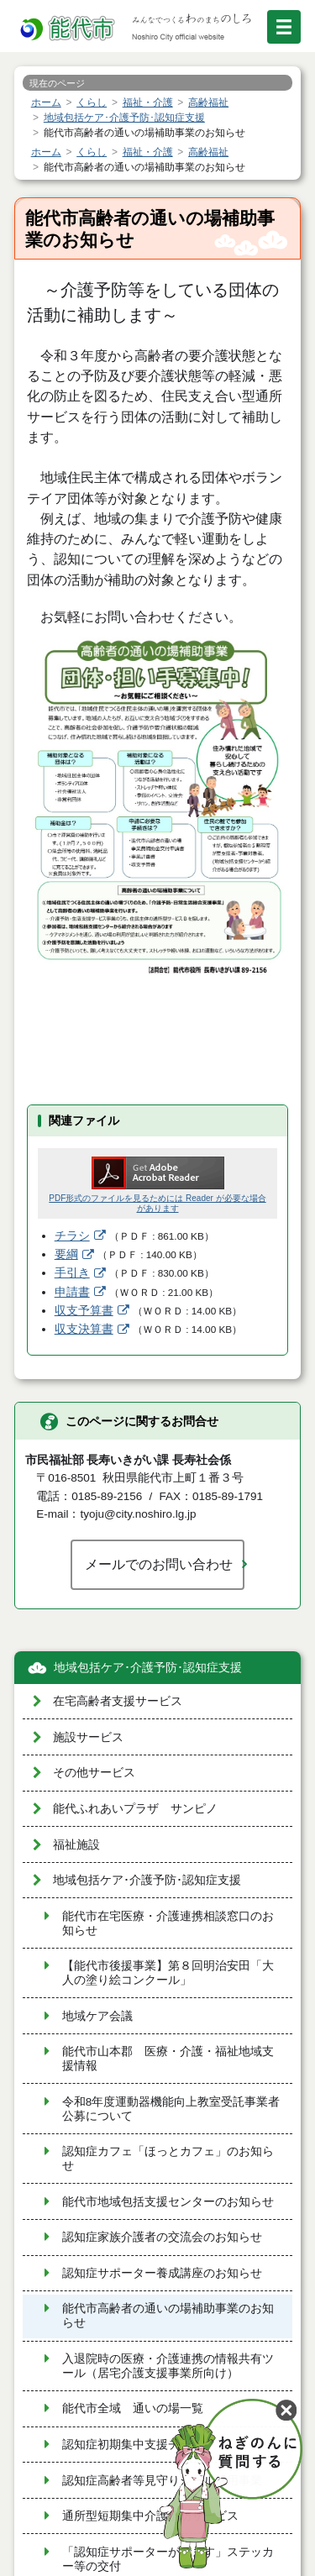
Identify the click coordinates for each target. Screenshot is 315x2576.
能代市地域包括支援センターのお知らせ (168, 2202)
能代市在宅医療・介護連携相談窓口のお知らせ (168, 1923)
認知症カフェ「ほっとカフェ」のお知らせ (168, 2158)
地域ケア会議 (97, 2016)
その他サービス (94, 1772)
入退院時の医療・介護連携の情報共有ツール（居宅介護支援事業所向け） (168, 2366)
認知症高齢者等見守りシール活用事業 (162, 2480)
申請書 (72, 1292)
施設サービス (88, 1737)
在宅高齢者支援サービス (117, 1701)
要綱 (66, 1254)
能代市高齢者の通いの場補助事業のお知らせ (168, 2315)
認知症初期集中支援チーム (132, 2444)
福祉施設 (76, 1845)
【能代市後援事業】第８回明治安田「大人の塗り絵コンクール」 (168, 1973)
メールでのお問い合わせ (159, 1563)
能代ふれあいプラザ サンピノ (135, 1808)
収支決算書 (84, 1329)
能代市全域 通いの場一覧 (132, 2408)
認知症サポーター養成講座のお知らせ (162, 2273)
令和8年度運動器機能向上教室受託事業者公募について (171, 2109)
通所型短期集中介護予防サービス (150, 2516)
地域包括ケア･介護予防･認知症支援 (148, 1667)
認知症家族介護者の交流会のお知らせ (162, 2237)
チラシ (72, 1236)
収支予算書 (84, 1310)
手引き (72, 1273)
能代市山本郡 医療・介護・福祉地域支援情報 (168, 2058)
